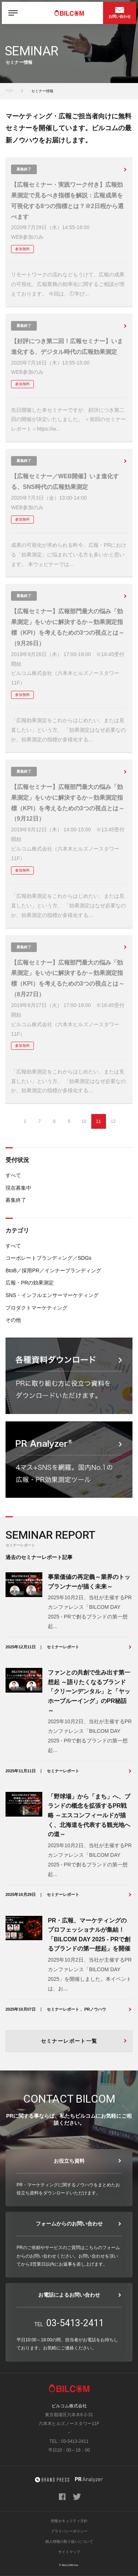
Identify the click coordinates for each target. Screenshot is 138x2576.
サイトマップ (69, 2552)
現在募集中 (18, 1188)
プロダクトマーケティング (36, 1308)
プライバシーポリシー (69, 2531)
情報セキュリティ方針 (69, 2521)
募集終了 (16, 1200)
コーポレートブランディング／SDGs (48, 1258)
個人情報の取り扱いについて (69, 2541)
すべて (13, 1175)
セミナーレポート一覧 (69, 2041)
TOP (9, 91)
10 (83, 1121)
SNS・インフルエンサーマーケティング (52, 1295)
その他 (13, 1320)
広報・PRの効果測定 (30, 1283)
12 (113, 1121)
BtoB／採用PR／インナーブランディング (53, 1270)
